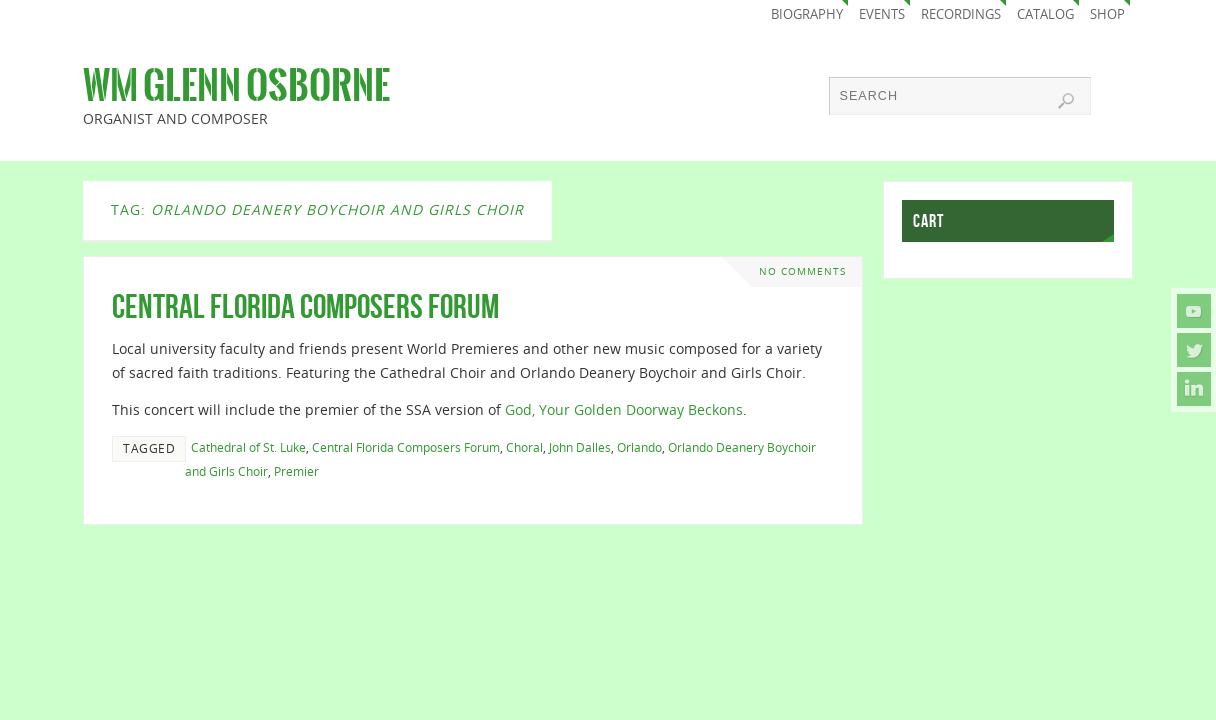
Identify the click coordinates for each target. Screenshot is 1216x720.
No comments (802, 271)
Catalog (1045, 14)
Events (882, 14)
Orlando (639, 447)
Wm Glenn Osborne (236, 86)
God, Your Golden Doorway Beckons (624, 409)
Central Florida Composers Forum (305, 306)
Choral (524, 447)
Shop (1107, 14)
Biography (807, 14)
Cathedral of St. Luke (248, 447)
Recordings (961, 14)
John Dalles (580, 447)
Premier (296, 471)
